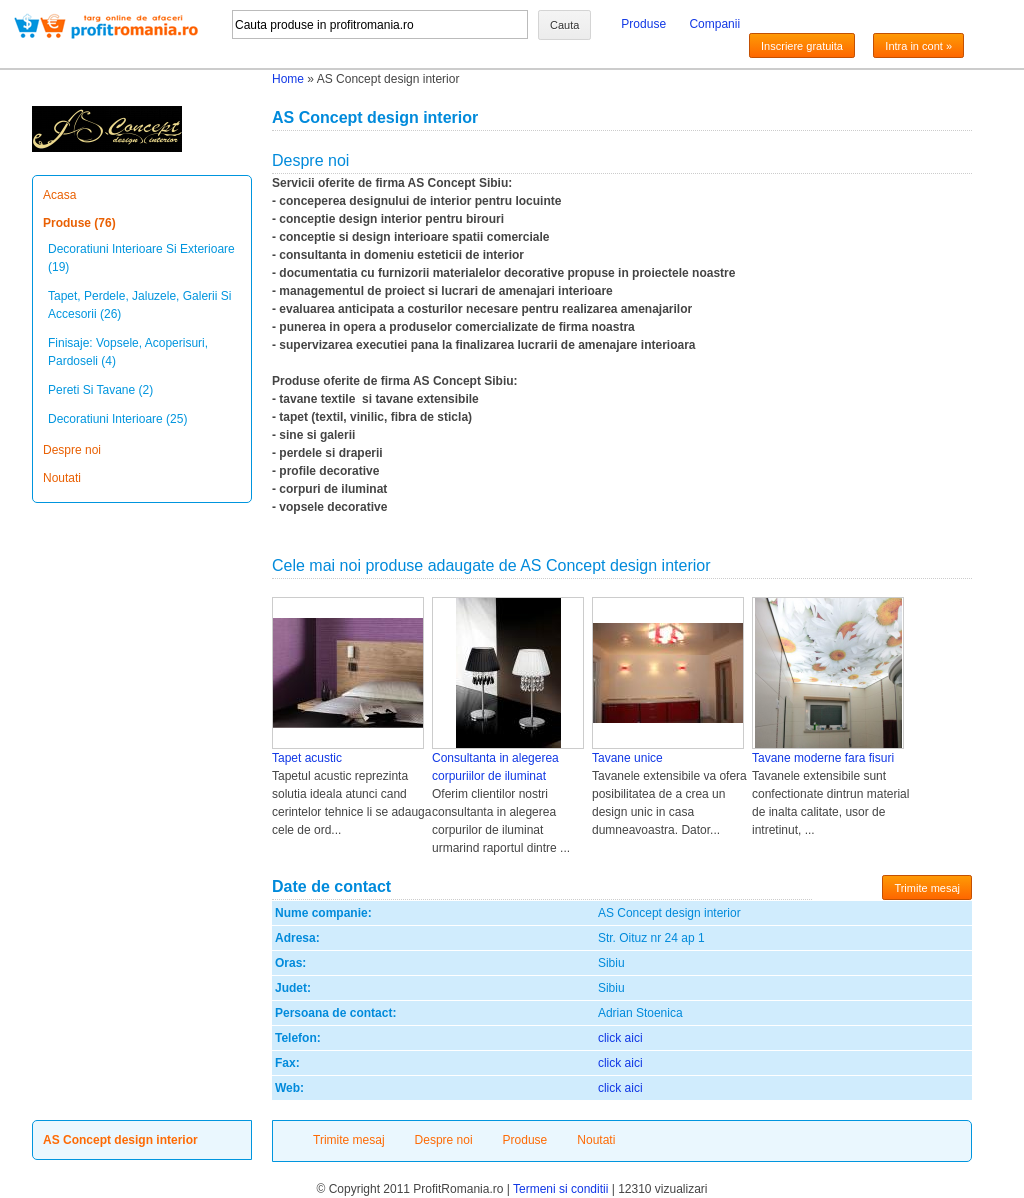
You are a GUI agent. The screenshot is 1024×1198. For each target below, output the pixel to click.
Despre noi (72, 450)
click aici (620, 1038)
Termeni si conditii (560, 1189)
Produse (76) (79, 223)
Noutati (62, 478)
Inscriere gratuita (802, 46)
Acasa (59, 195)
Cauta (564, 25)
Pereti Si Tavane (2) (100, 390)
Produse (643, 24)
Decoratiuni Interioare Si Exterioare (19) (141, 258)
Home (288, 79)
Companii (714, 24)
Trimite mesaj (927, 888)
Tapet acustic (307, 758)
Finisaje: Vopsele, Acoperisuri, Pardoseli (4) (128, 352)
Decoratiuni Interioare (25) (117, 419)
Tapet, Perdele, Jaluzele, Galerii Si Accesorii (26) (139, 305)
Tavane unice (627, 758)
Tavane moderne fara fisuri (823, 758)
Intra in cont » (918, 46)
